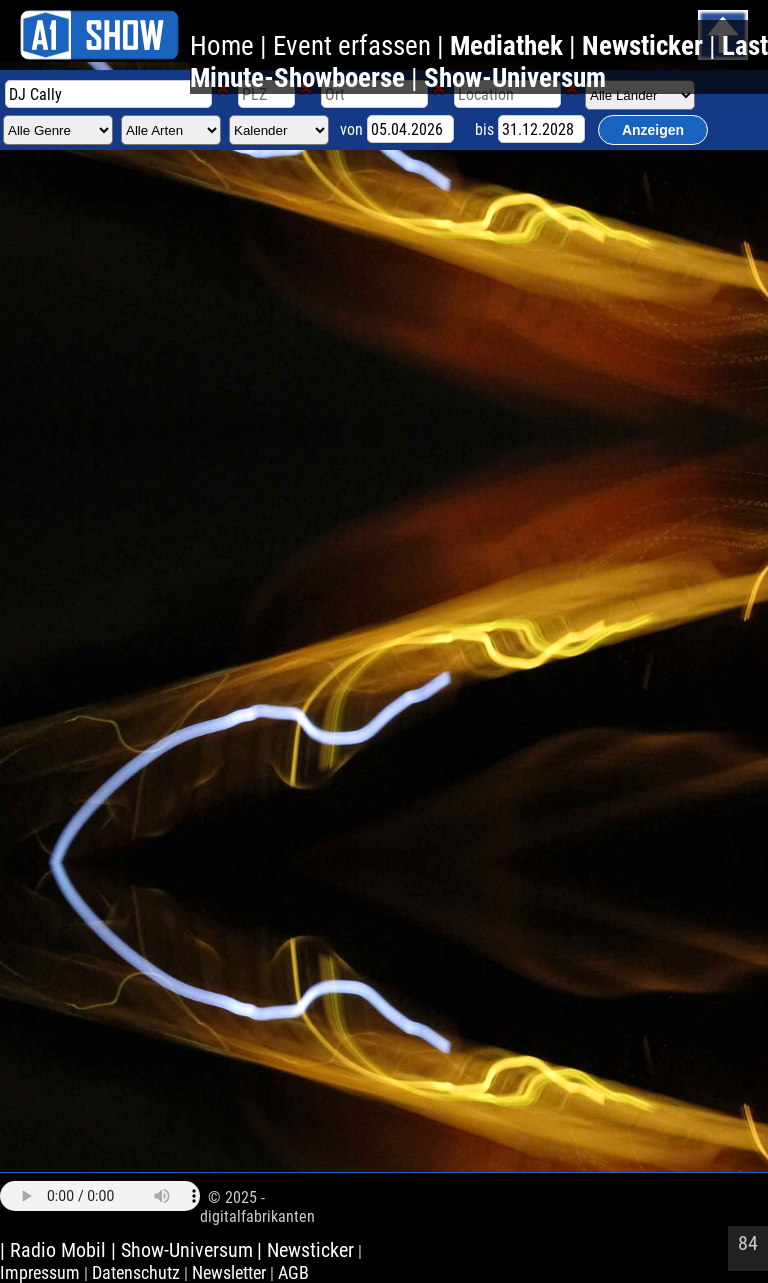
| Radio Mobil (55, 1250)
